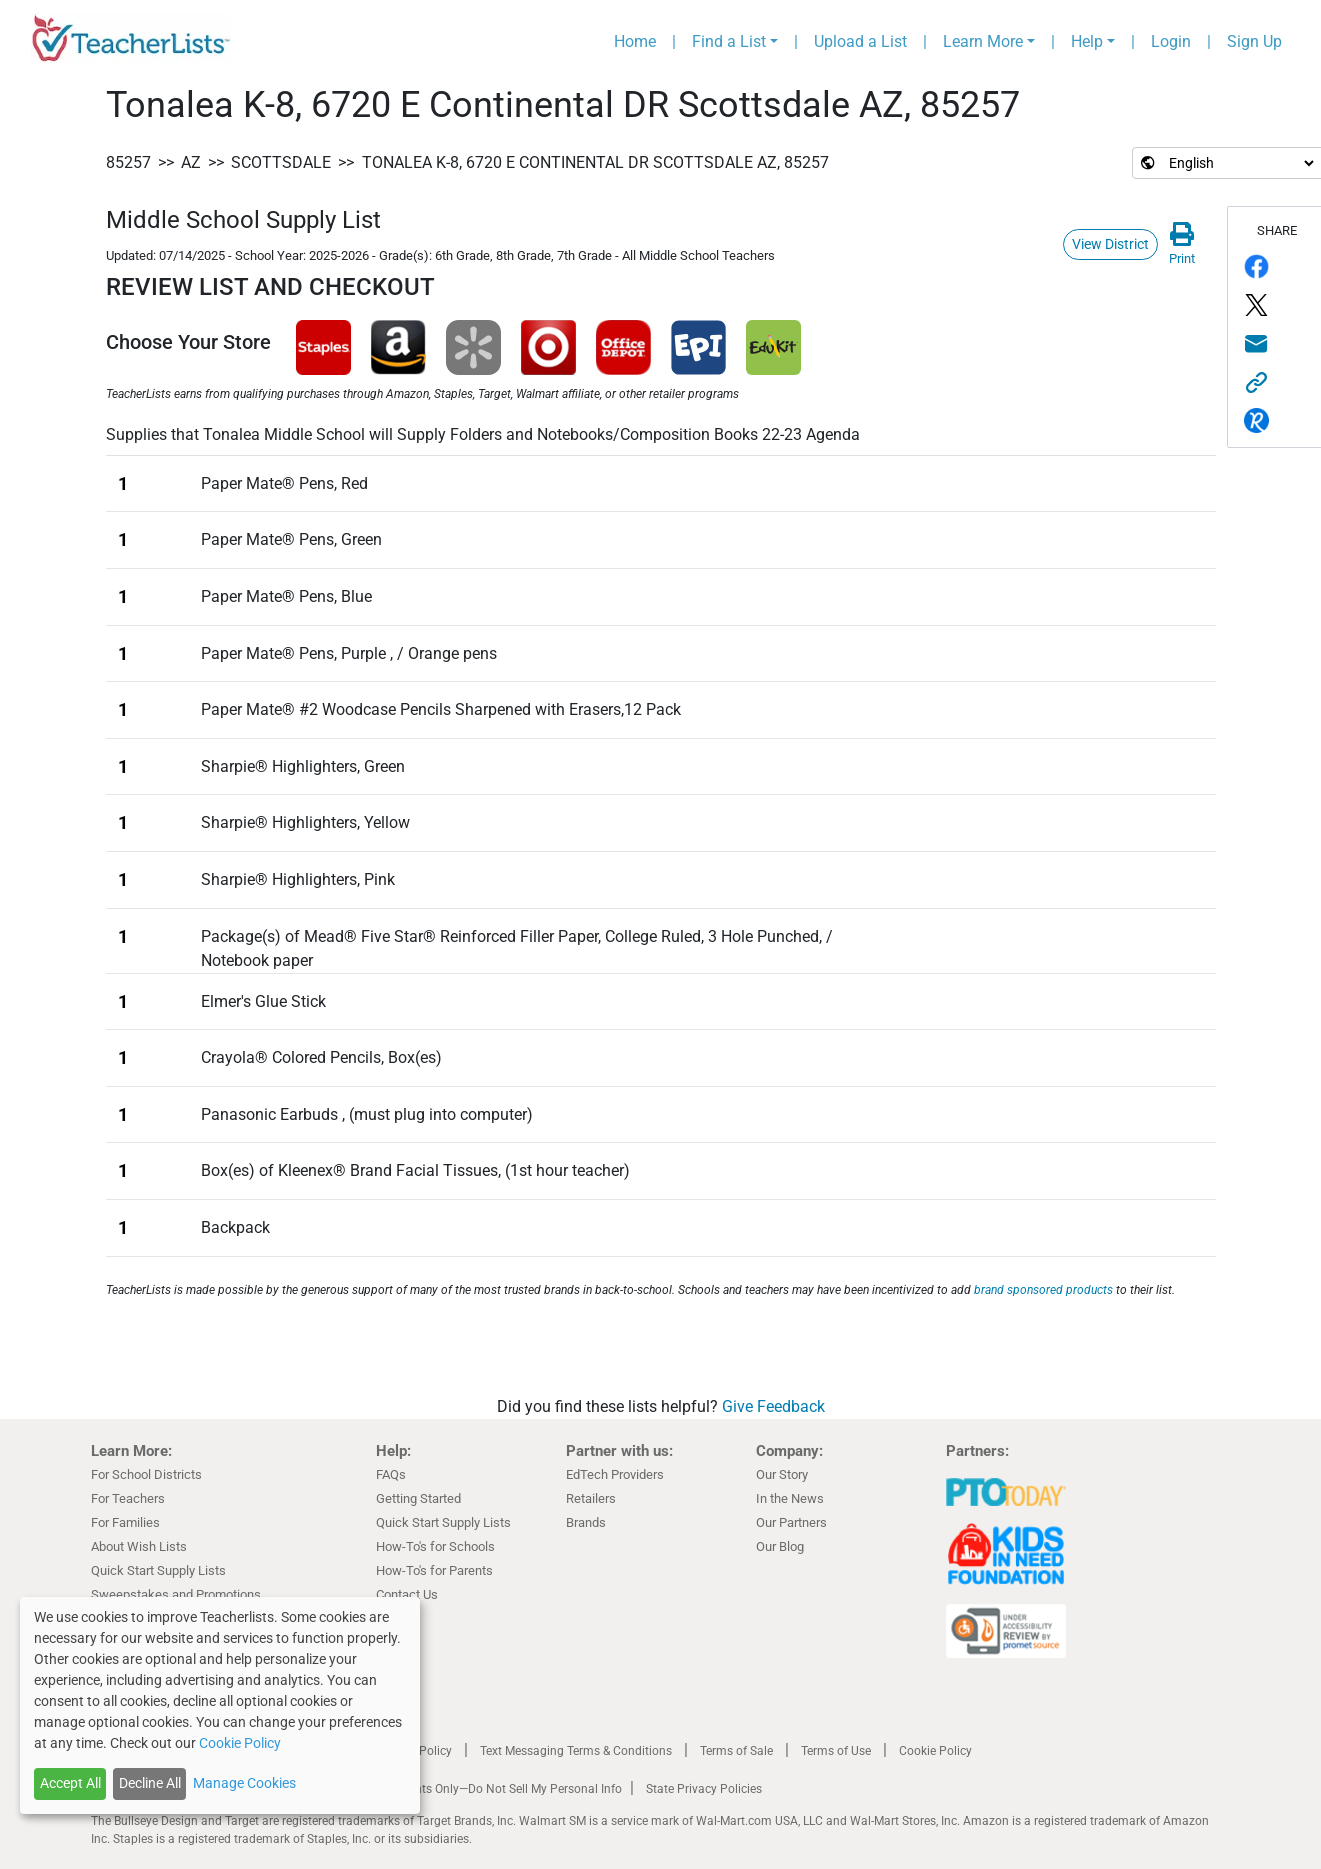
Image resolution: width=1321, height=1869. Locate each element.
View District (1110, 244)
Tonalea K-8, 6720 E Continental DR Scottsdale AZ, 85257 (595, 162)
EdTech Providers (615, 1474)
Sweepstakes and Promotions (176, 1594)
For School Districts (146, 1474)
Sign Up (1254, 41)
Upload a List (860, 41)
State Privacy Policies (704, 1789)
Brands (586, 1522)
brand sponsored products (1043, 1290)
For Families (125, 1522)
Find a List (729, 41)
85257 (128, 162)
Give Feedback (773, 1406)
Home (635, 41)
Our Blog (780, 1546)
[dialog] (220, 1705)
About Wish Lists (139, 1546)
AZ (191, 162)
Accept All (70, 1783)
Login (1171, 41)
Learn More (983, 41)
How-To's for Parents (434, 1570)
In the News (790, 1498)
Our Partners (791, 1522)
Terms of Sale (736, 1751)
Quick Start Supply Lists (158, 1570)
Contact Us (407, 1594)
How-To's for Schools (435, 1546)
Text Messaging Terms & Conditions (576, 1751)
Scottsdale (281, 162)
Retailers (591, 1498)
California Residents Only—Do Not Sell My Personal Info (473, 1789)
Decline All (150, 1783)
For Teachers (128, 1498)
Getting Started (418, 1498)
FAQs (391, 1474)
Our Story (782, 1474)
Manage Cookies (244, 1783)
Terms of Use (836, 1751)
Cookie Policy (935, 1751)
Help (1087, 41)
